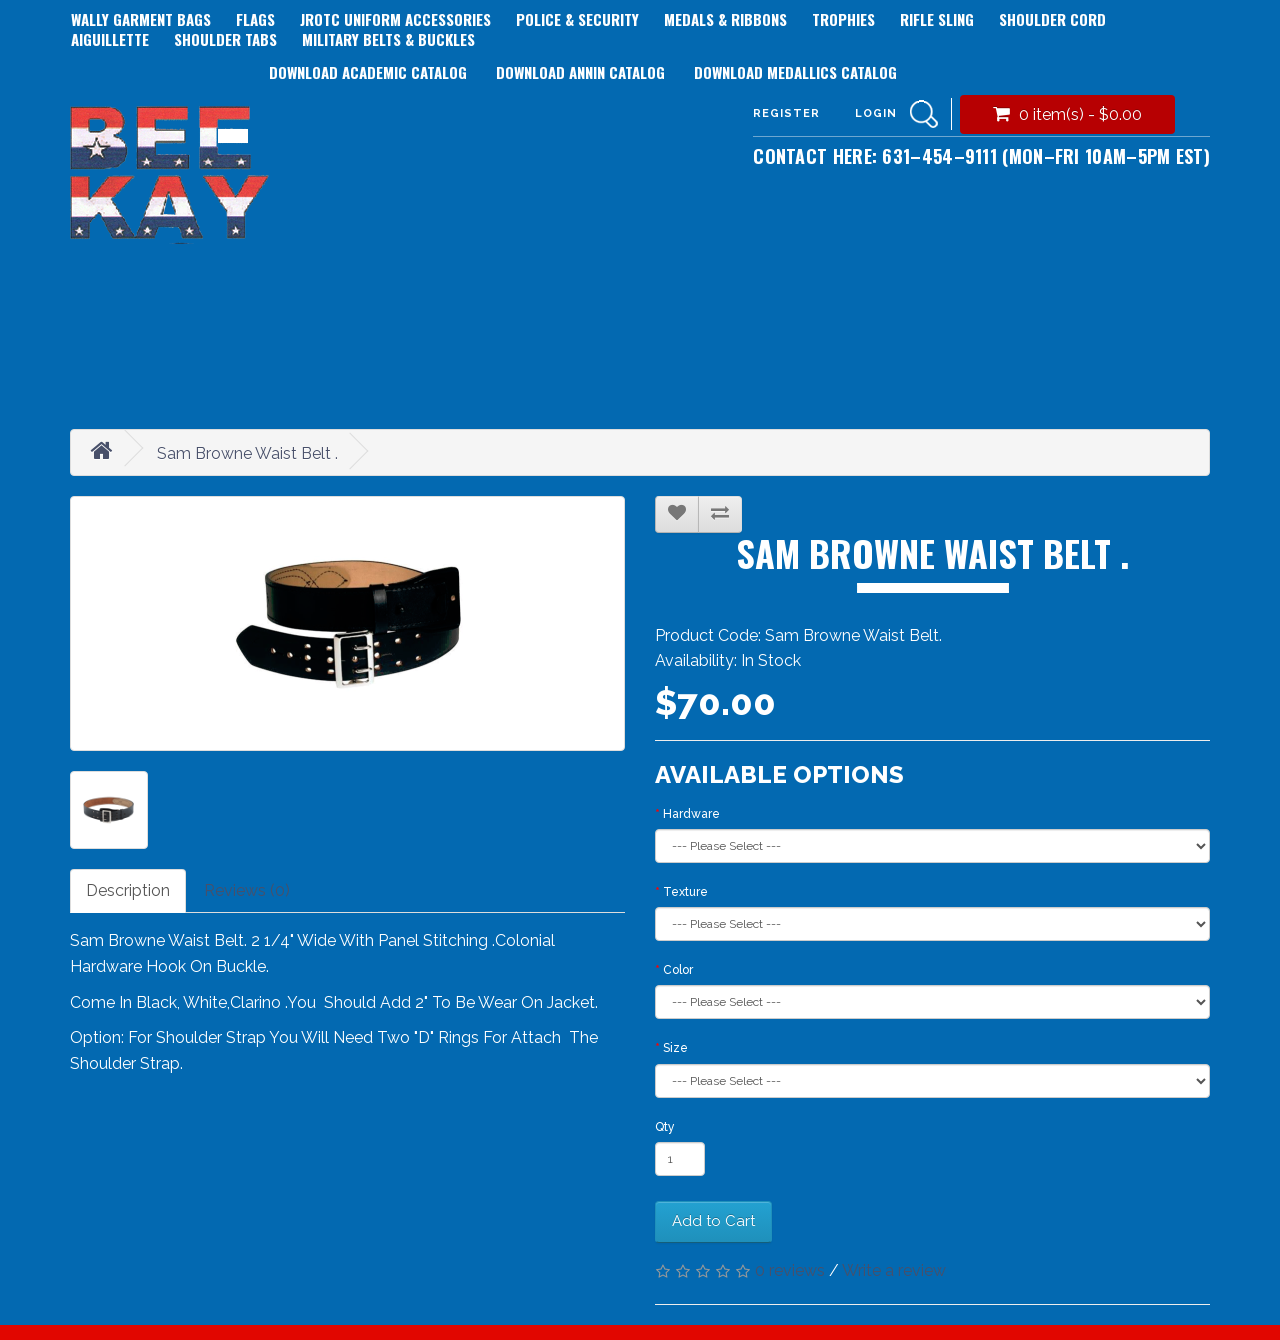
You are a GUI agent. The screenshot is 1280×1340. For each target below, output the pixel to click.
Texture (685, 892)
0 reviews (790, 1270)
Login (876, 113)
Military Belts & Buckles (388, 39)
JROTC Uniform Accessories (395, 19)
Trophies (843, 19)
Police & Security (577, 19)
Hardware (691, 814)
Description (128, 890)
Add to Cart (713, 1221)
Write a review (894, 1270)
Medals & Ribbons (725, 19)
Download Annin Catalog (580, 72)
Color (678, 970)
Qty (665, 1127)
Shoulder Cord (1052, 19)
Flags (255, 19)
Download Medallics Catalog (795, 72)
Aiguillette (110, 39)
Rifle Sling (937, 19)
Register (786, 113)
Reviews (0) (247, 890)
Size (675, 1048)
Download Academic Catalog (368, 72)
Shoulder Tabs (225, 39)
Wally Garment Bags (141, 19)
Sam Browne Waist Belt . (247, 453)
